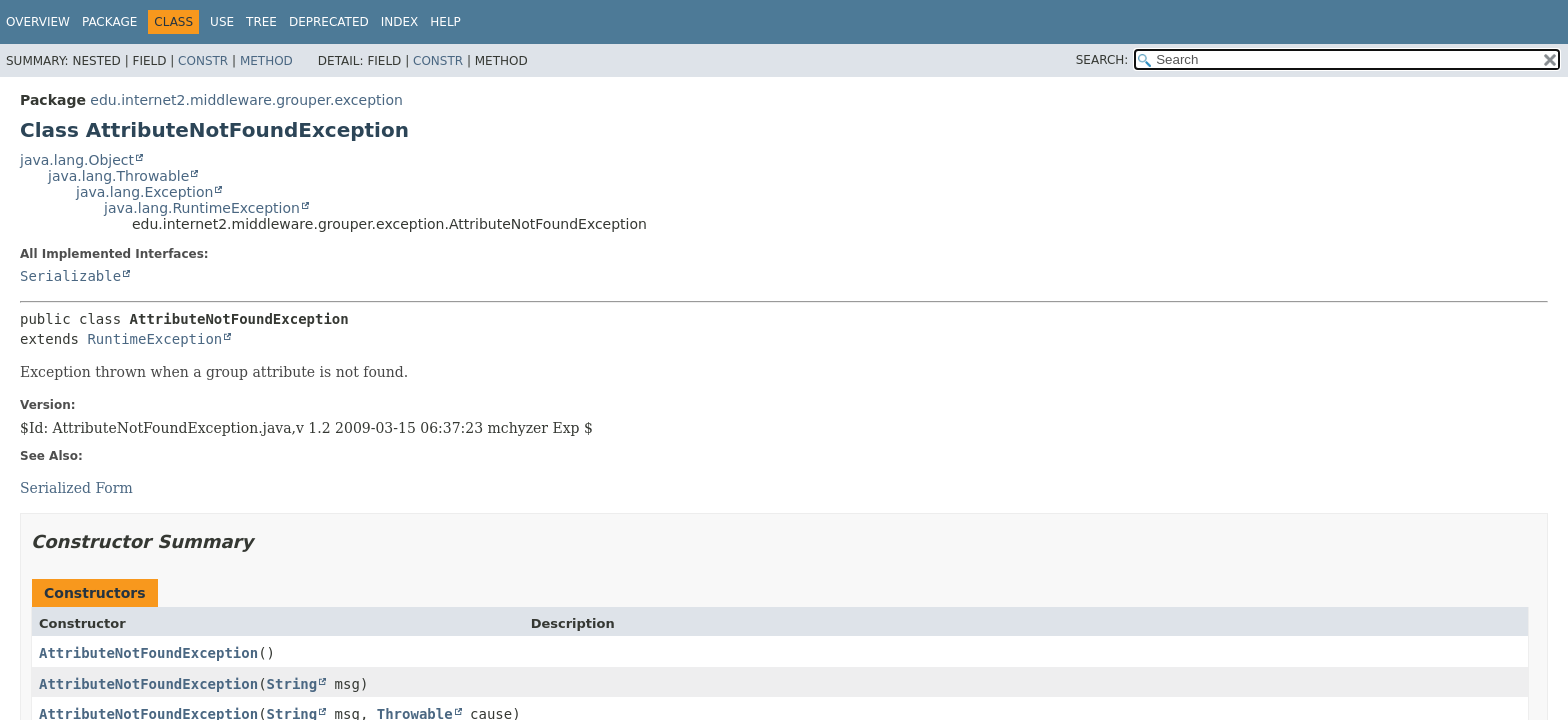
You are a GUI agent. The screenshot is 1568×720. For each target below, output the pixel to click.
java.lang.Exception (144, 192)
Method (266, 61)
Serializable (70, 276)
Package (109, 22)
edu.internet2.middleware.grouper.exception (246, 100)
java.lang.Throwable (118, 176)
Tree (261, 22)
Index (400, 22)
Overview (38, 22)
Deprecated (329, 22)
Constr (203, 61)
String (292, 684)
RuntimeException (154, 339)
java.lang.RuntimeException (202, 208)
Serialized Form (76, 488)
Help (445, 22)
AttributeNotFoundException (148, 653)
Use (222, 22)
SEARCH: (1102, 60)
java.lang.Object (77, 160)
